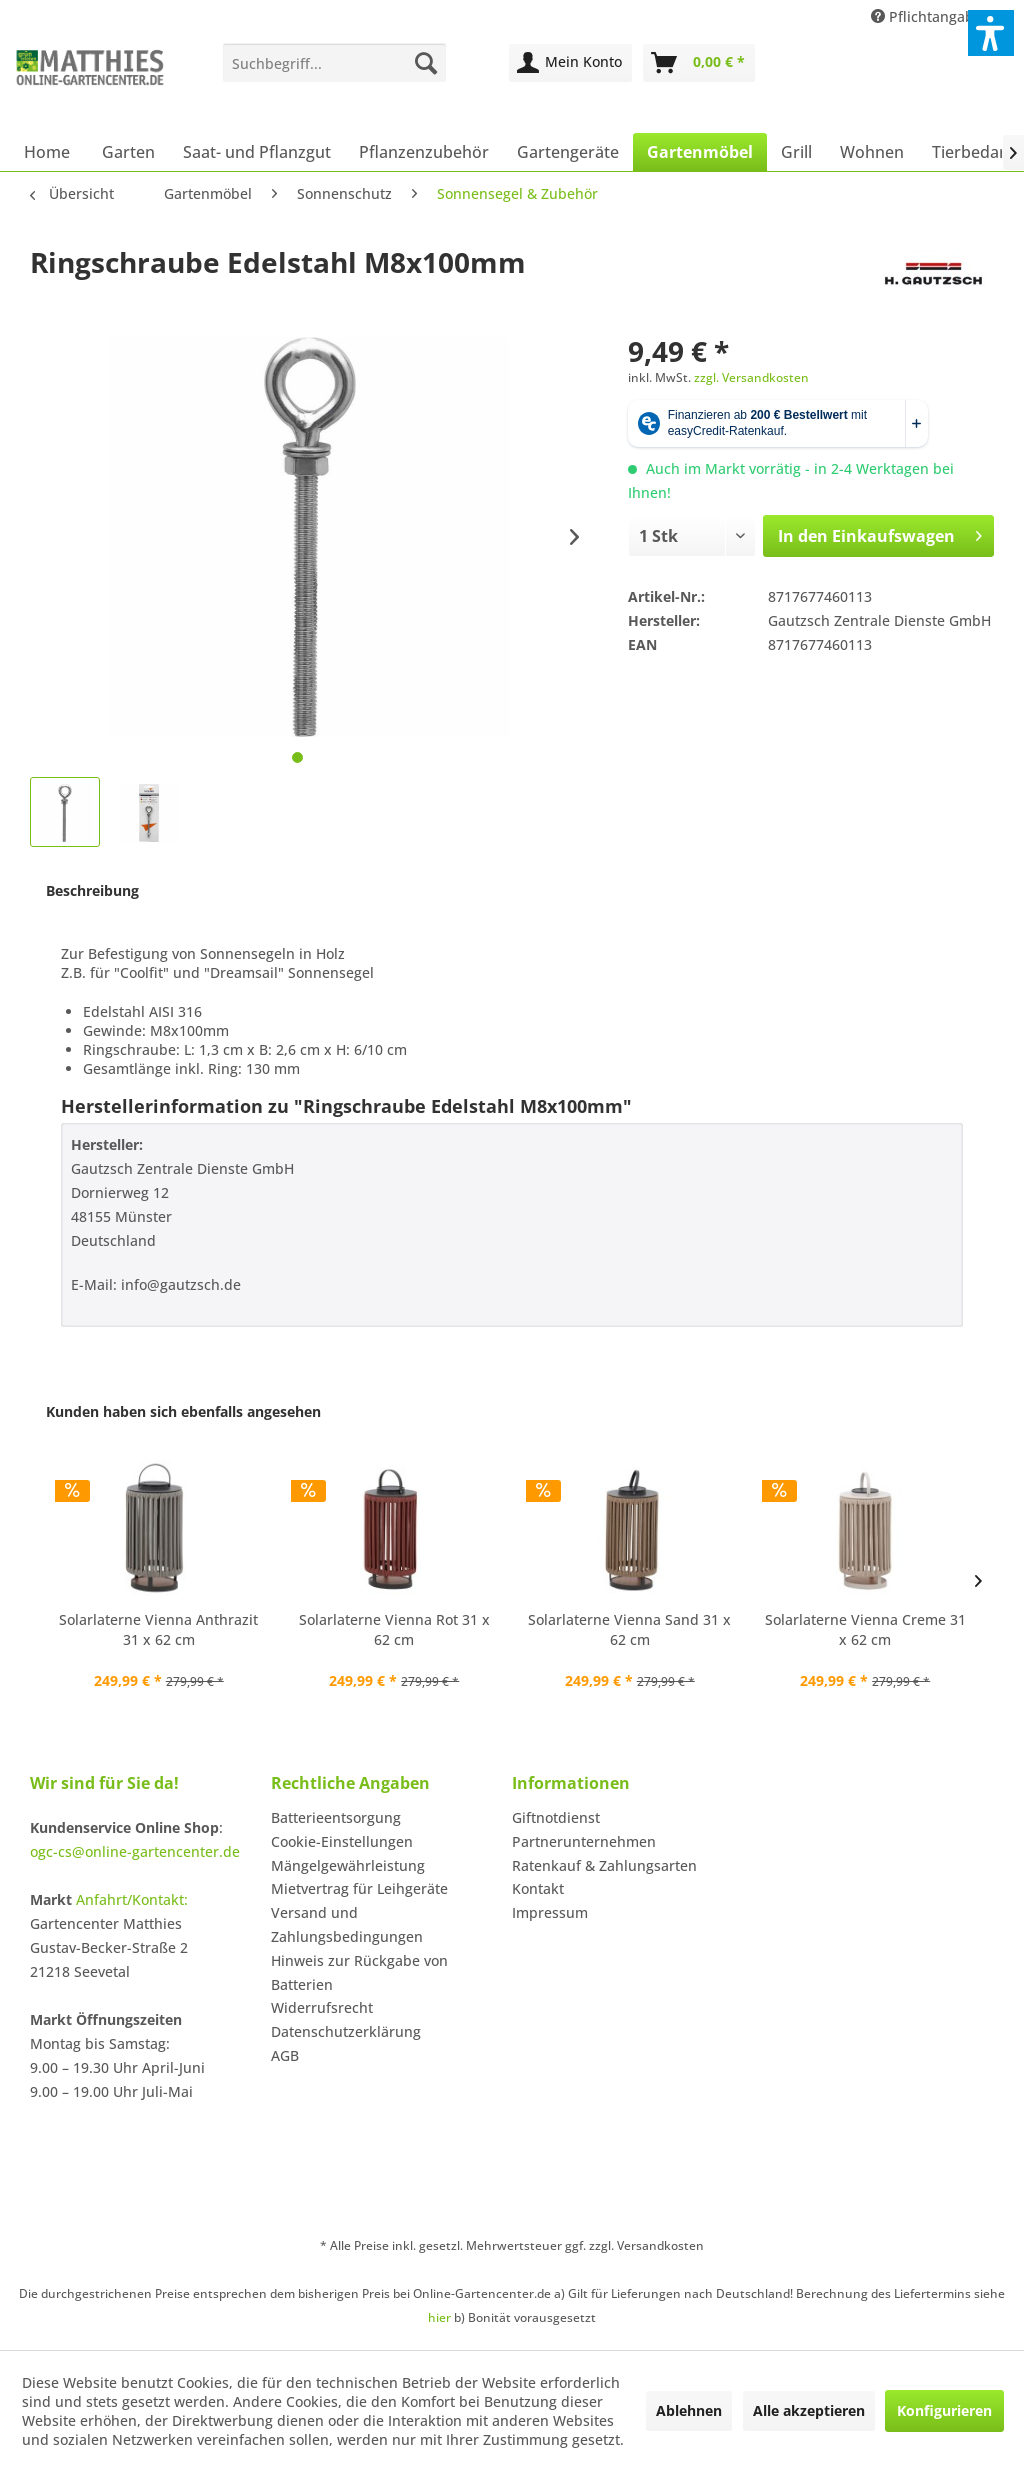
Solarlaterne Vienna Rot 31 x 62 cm (394, 1629)
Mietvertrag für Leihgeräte (359, 1888)
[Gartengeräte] (568, 152)
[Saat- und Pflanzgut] (257, 152)
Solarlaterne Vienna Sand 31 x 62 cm (629, 1629)
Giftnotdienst (556, 1817)
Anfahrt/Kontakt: (132, 1899)
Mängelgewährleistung (348, 1865)
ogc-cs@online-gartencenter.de (135, 1851)
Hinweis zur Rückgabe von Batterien (359, 1972)
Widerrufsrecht (322, 2007)
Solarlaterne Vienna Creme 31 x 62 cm (865, 1629)
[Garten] (128, 152)
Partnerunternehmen (584, 1841)
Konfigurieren (944, 2410)
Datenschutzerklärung (346, 2031)
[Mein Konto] (570, 63)
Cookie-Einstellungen (342, 1841)
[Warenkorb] (699, 63)
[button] (991, 33)
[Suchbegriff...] (334, 63)
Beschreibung (92, 890)
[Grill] (796, 152)
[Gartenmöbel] (700, 152)
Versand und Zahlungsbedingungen (347, 1924)
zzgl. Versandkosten (751, 377)
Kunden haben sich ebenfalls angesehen (183, 1411)
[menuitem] (334, 63)
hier (439, 2317)
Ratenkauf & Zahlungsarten (604, 1865)
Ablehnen (689, 2410)
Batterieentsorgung (336, 1817)
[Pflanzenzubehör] (424, 152)
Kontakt (538, 1888)
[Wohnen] (872, 152)
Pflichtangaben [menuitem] (933, 16)
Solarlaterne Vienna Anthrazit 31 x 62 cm (158, 1629)
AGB (285, 2055)
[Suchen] (426, 63)
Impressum (550, 1912)
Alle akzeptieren (809, 2410)
